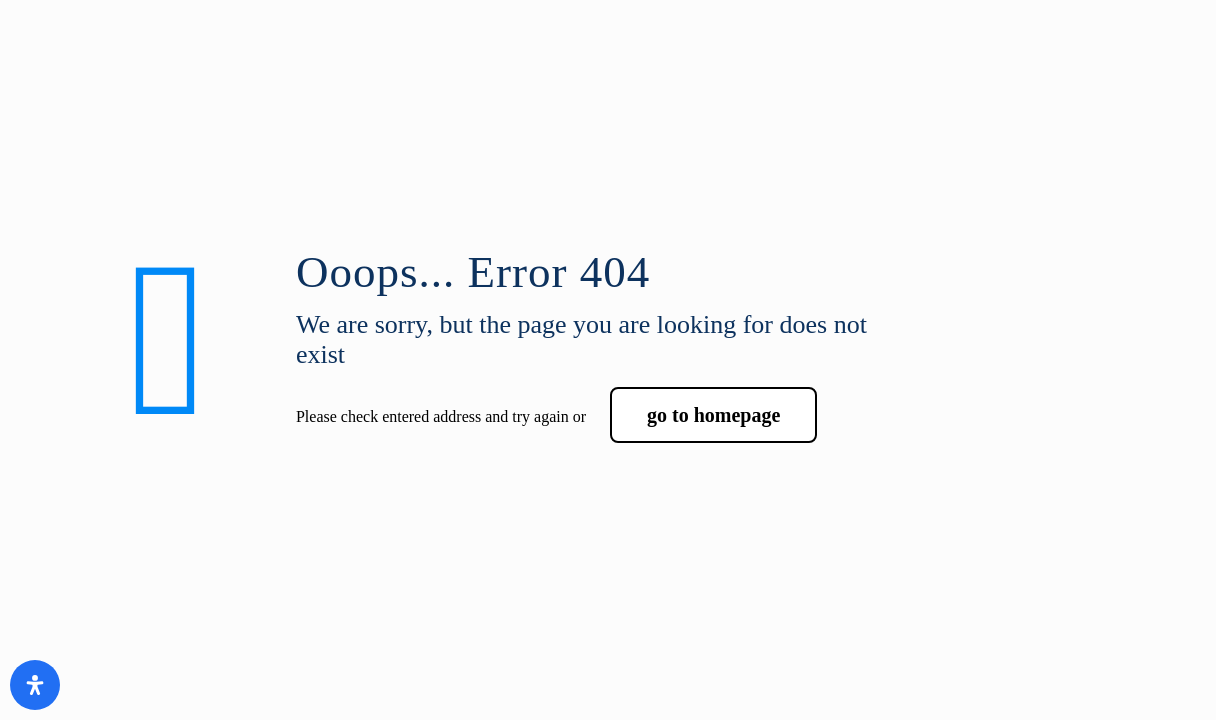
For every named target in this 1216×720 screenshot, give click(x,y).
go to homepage (713, 415)
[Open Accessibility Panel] (35, 685)
